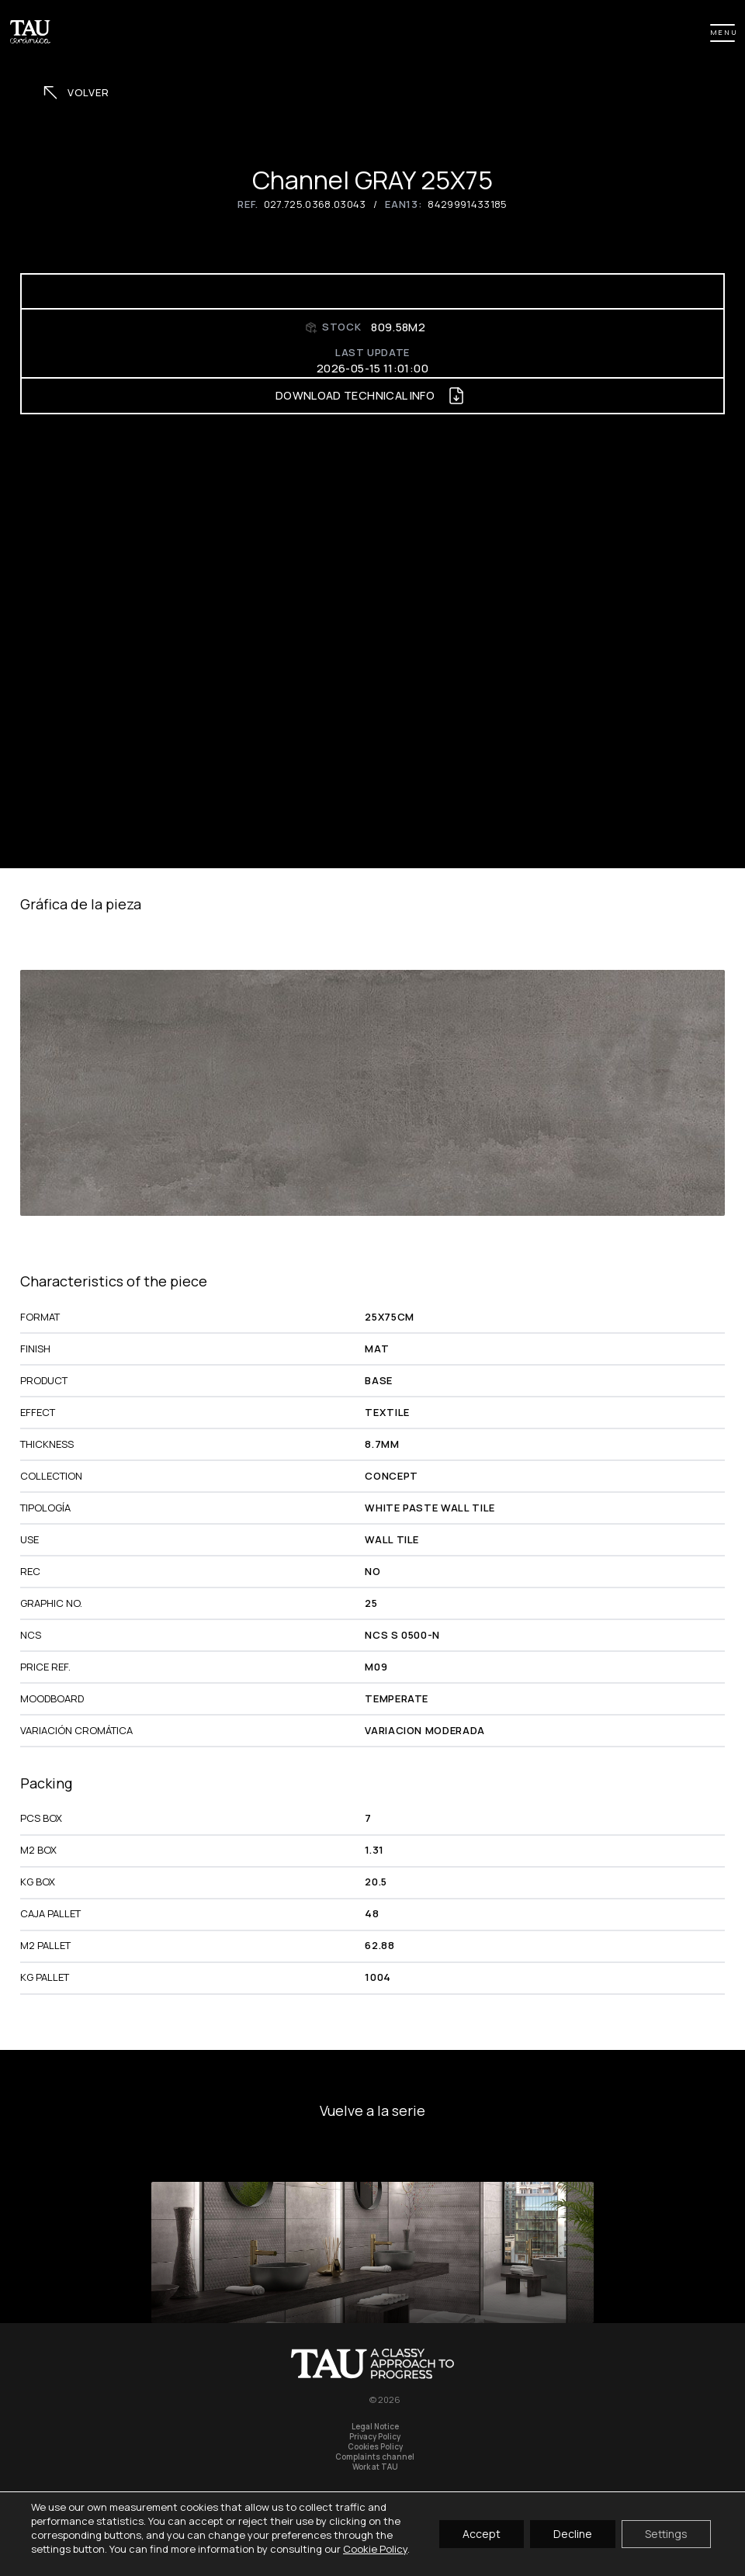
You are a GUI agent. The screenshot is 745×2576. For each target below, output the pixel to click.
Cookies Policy (375, 2447)
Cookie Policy (375, 2549)
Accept (482, 2533)
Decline (572, 2533)
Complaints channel (374, 2457)
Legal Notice (375, 2427)
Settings (666, 2533)
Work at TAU (375, 2467)
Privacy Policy (374, 2437)
